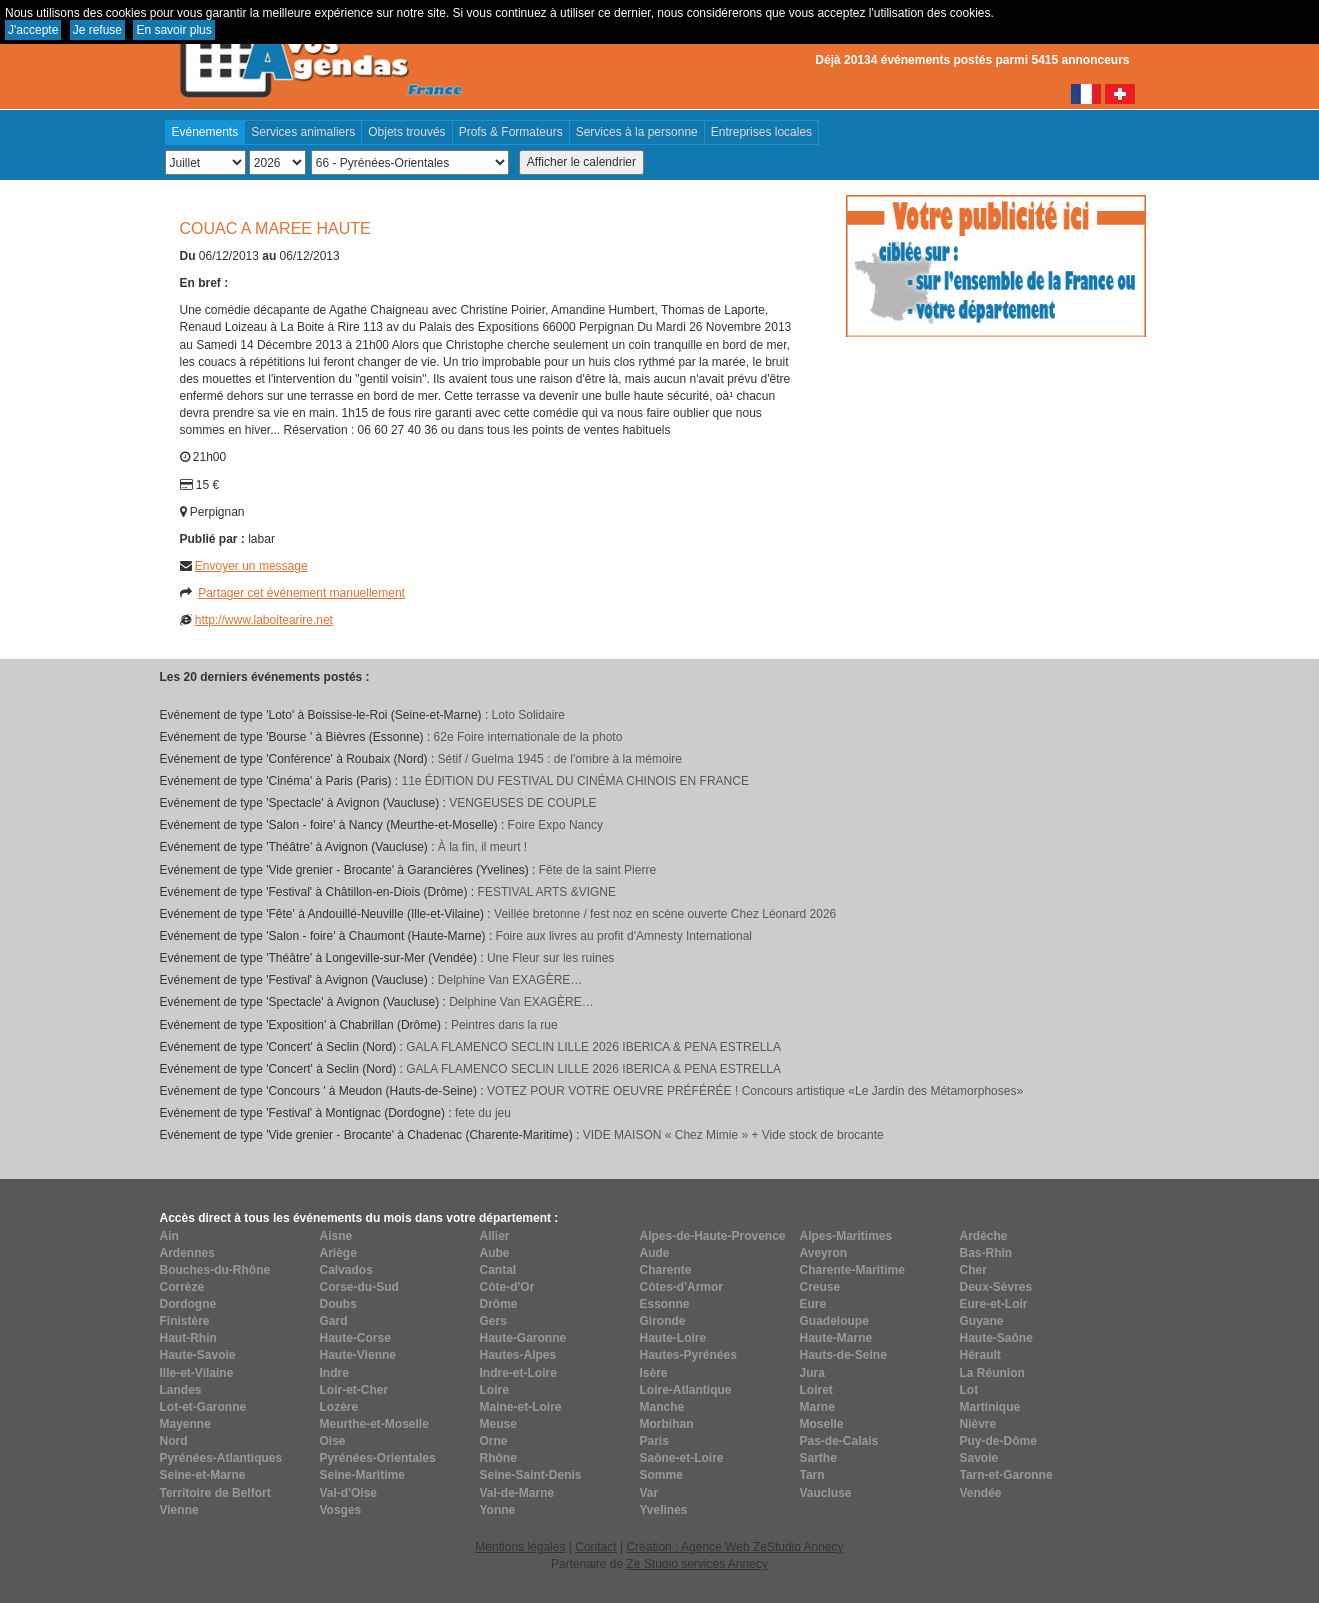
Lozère (339, 1407)
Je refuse (97, 30)
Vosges (341, 1510)
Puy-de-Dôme (998, 1441)
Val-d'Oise (349, 1493)
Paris (654, 1441)
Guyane (982, 1321)
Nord (174, 1441)
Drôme (499, 1304)
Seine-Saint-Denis (531, 1475)
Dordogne (188, 1304)
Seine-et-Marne (203, 1475)
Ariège (338, 1253)
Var (649, 1493)
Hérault (980, 1355)
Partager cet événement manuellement (301, 593)
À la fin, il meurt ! (482, 847)
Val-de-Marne (517, 1493)
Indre (334, 1373)
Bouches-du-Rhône (215, 1270)
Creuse (820, 1287)
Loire (494, 1390)
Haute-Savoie (198, 1355)
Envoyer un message (251, 566)
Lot (969, 1390)
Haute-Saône (996, 1338)
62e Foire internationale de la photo (528, 737)
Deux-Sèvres (996, 1287)
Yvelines (664, 1510)
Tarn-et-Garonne (1006, 1475)
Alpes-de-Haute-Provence (713, 1236)
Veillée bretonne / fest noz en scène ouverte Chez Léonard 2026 (665, 914)
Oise (333, 1441)
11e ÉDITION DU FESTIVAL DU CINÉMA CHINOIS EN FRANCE (575, 781)
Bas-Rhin (986, 1253)
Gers (493, 1321)
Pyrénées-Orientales (378, 1458)
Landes (181, 1390)
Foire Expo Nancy (555, 825)
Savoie (979, 1458)
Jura (812, 1373)
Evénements (205, 132)
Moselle (822, 1424)
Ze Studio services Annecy (696, 1564)
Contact (595, 1547)
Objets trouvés (406, 132)
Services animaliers (303, 132)
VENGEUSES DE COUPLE (522, 803)
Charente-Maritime (852, 1270)
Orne (494, 1441)
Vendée (981, 1493)
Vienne (179, 1510)
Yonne (498, 1510)
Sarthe (818, 1458)
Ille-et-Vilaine (197, 1373)
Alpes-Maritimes (846, 1236)
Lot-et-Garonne (203, 1407)
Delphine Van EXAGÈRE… (510, 980)
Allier (495, 1236)
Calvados (346, 1270)
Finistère (185, 1321)
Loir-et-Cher (354, 1390)
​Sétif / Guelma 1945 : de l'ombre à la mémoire (560, 759)
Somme (661, 1475)
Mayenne (185, 1424)
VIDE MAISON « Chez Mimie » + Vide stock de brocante (733, 1135)
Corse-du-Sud (359, 1287)
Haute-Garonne (523, 1338)
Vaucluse (826, 1493)
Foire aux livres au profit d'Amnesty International (624, 936)
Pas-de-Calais (839, 1441)
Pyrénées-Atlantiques (221, 1458)
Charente (666, 1270)
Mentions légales (520, 1547)
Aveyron (824, 1253)
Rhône (498, 1458)
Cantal (498, 1270)
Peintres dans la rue (504, 1025)
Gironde (663, 1321)
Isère (654, 1373)
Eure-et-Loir (994, 1304)
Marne (817, 1407)
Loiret (816, 1390)
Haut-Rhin (188, 1338)
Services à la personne (637, 132)
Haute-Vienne (358, 1355)
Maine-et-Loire (521, 1407)
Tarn (812, 1475)
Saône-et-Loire (682, 1458)
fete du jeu (483, 1113)
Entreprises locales (761, 132)
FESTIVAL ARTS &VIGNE (547, 892)
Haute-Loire (673, 1338)
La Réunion (992, 1373)
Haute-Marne (836, 1338)
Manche (662, 1407)
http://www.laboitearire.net (264, 620)
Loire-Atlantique (686, 1390)
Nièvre (978, 1424)
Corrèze (182, 1287)
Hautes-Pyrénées (688, 1355)
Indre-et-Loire (518, 1373)
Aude (655, 1253)
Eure (813, 1304)
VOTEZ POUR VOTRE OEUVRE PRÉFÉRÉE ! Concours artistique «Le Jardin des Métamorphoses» (755, 1091)
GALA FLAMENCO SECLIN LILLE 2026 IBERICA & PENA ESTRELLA (593, 1047)
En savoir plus (173, 30)
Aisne (336, 1236)
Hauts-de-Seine (843, 1355)
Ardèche (984, 1236)
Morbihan (667, 1424)
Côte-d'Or (507, 1287)
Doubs (338, 1304)
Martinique (990, 1407)
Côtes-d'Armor (682, 1287)
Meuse (498, 1424)
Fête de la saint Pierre (597, 870)
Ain (169, 1236)
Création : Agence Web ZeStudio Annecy (734, 1547)
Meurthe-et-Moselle (374, 1424)
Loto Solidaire (528, 715)
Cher (973, 1270)
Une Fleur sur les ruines (550, 958)
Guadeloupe (834, 1321)
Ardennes (187, 1253)
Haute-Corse (355, 1338)
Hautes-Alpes (518, 1355)
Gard (334, 1321)
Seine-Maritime (362, 1475)
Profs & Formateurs (511, 132)
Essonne (665, 1304)
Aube (495, 1253)
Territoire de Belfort (215, 1493)
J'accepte (33, 30)
